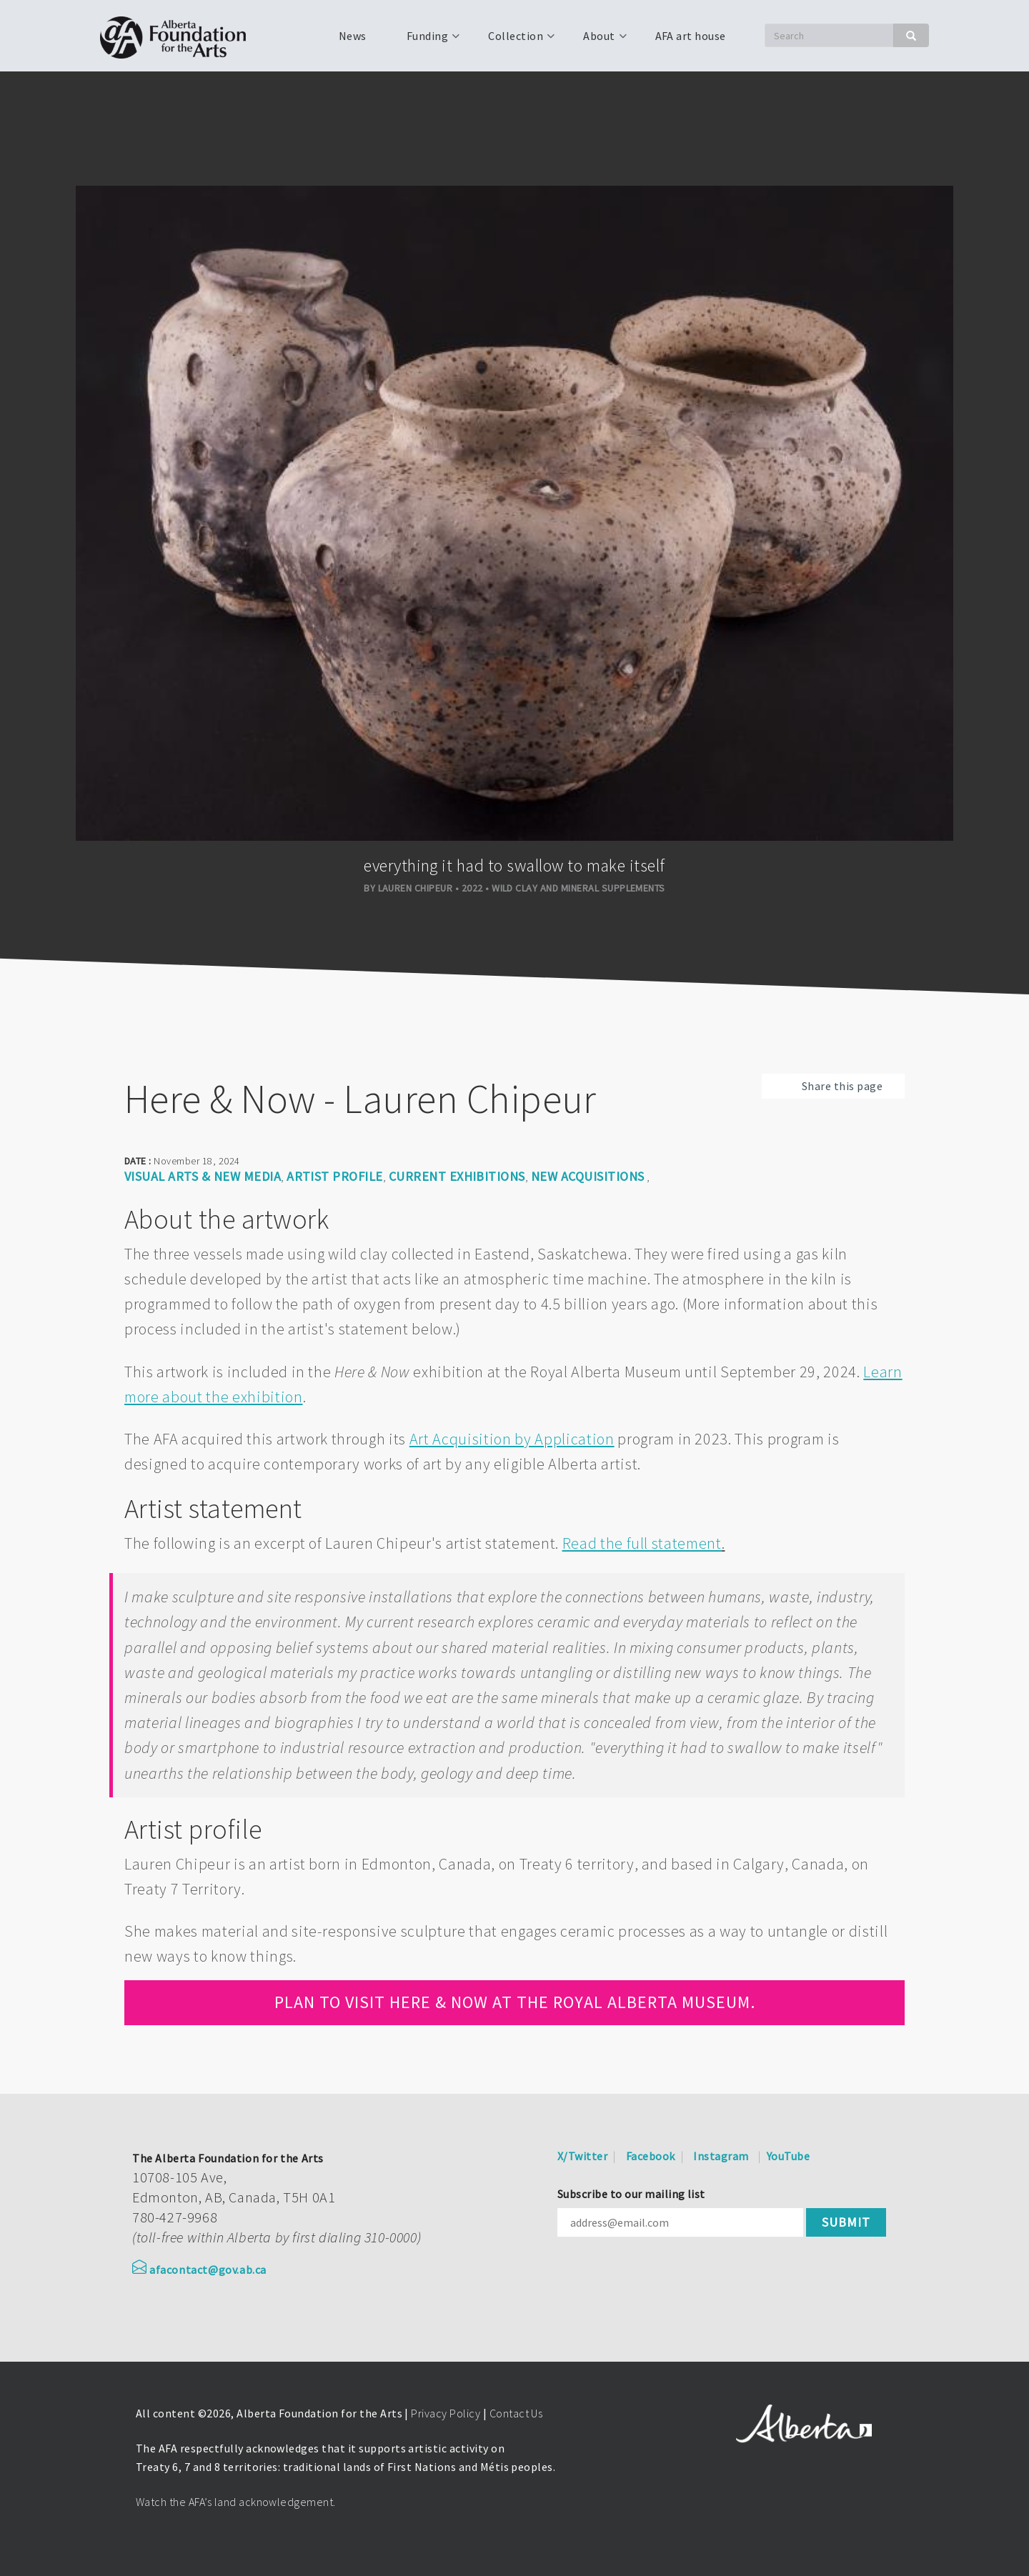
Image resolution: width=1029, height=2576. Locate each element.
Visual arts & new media (202, 1176)
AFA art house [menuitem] (690, 36)
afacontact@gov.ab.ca (199, 2269)
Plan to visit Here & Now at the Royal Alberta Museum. (514, 2002)
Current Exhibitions (457, 1176)
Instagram (720, 2156)
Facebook (650, 2156)
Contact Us (516, 2413)
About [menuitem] (597, 41)
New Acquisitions (588, 1176)
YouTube (788, 2156)
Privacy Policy (445, 2413)
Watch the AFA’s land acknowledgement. (236, 2502)
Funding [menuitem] (425, 41)
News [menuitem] (353, 36)
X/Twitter (582, 2156)
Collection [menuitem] (514, 41)
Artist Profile (335, 1176)
